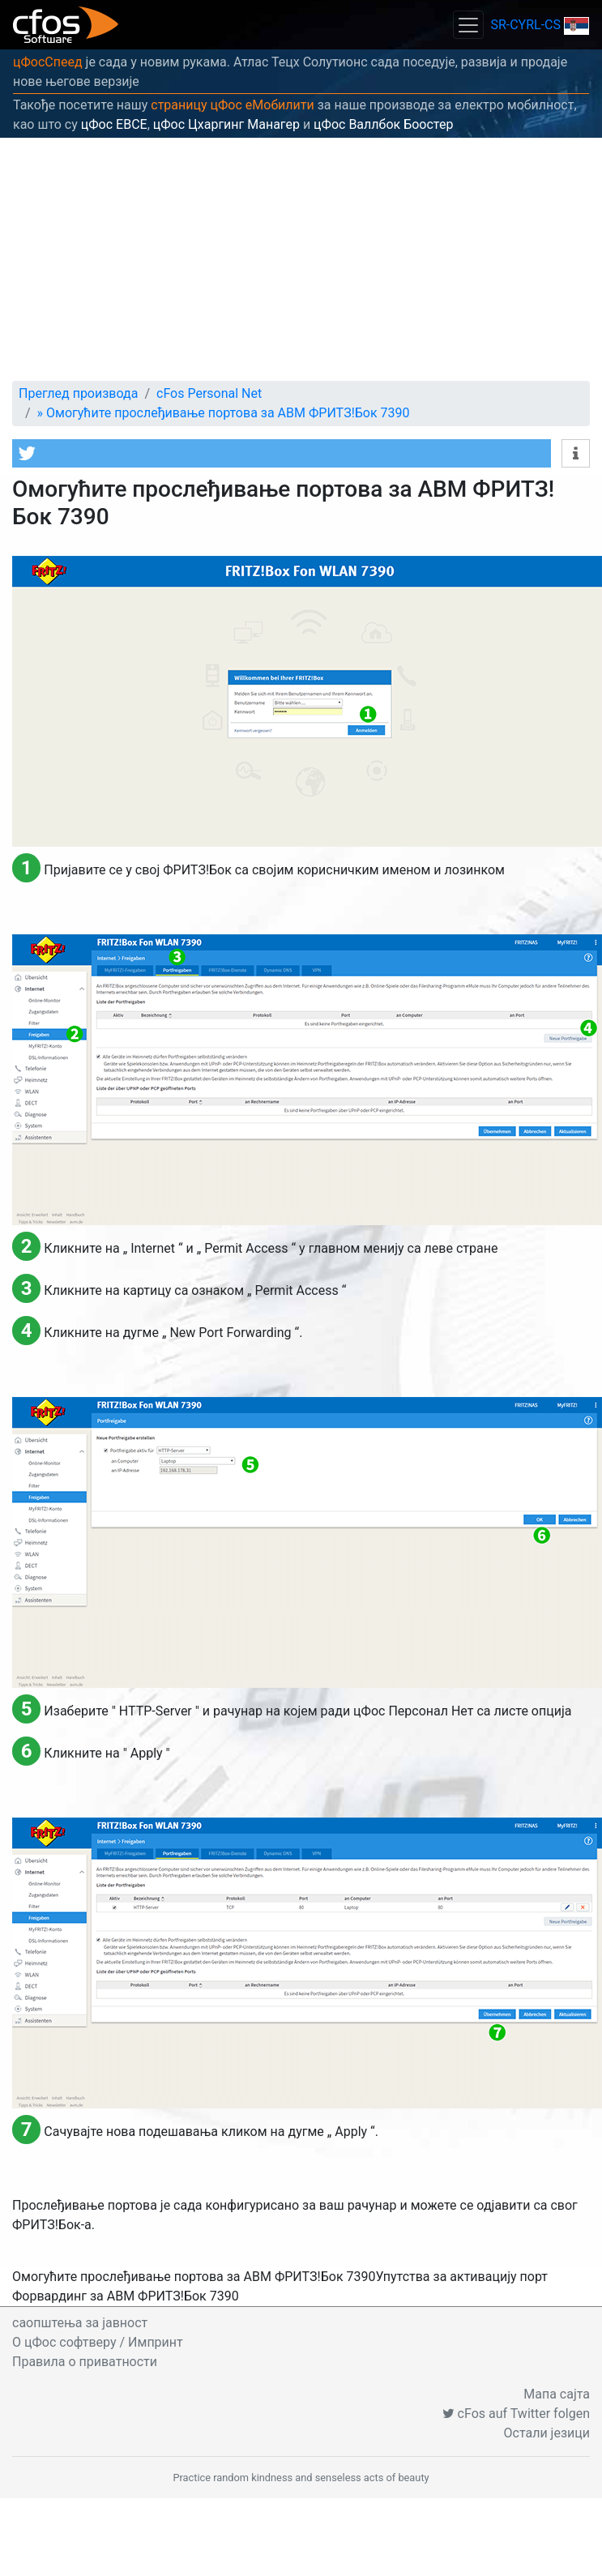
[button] (281, 453)
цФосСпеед (48, 62)
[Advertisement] (301, 259)
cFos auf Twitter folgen (516, 2413)
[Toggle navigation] (468, 25)
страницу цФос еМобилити (232, 105)
